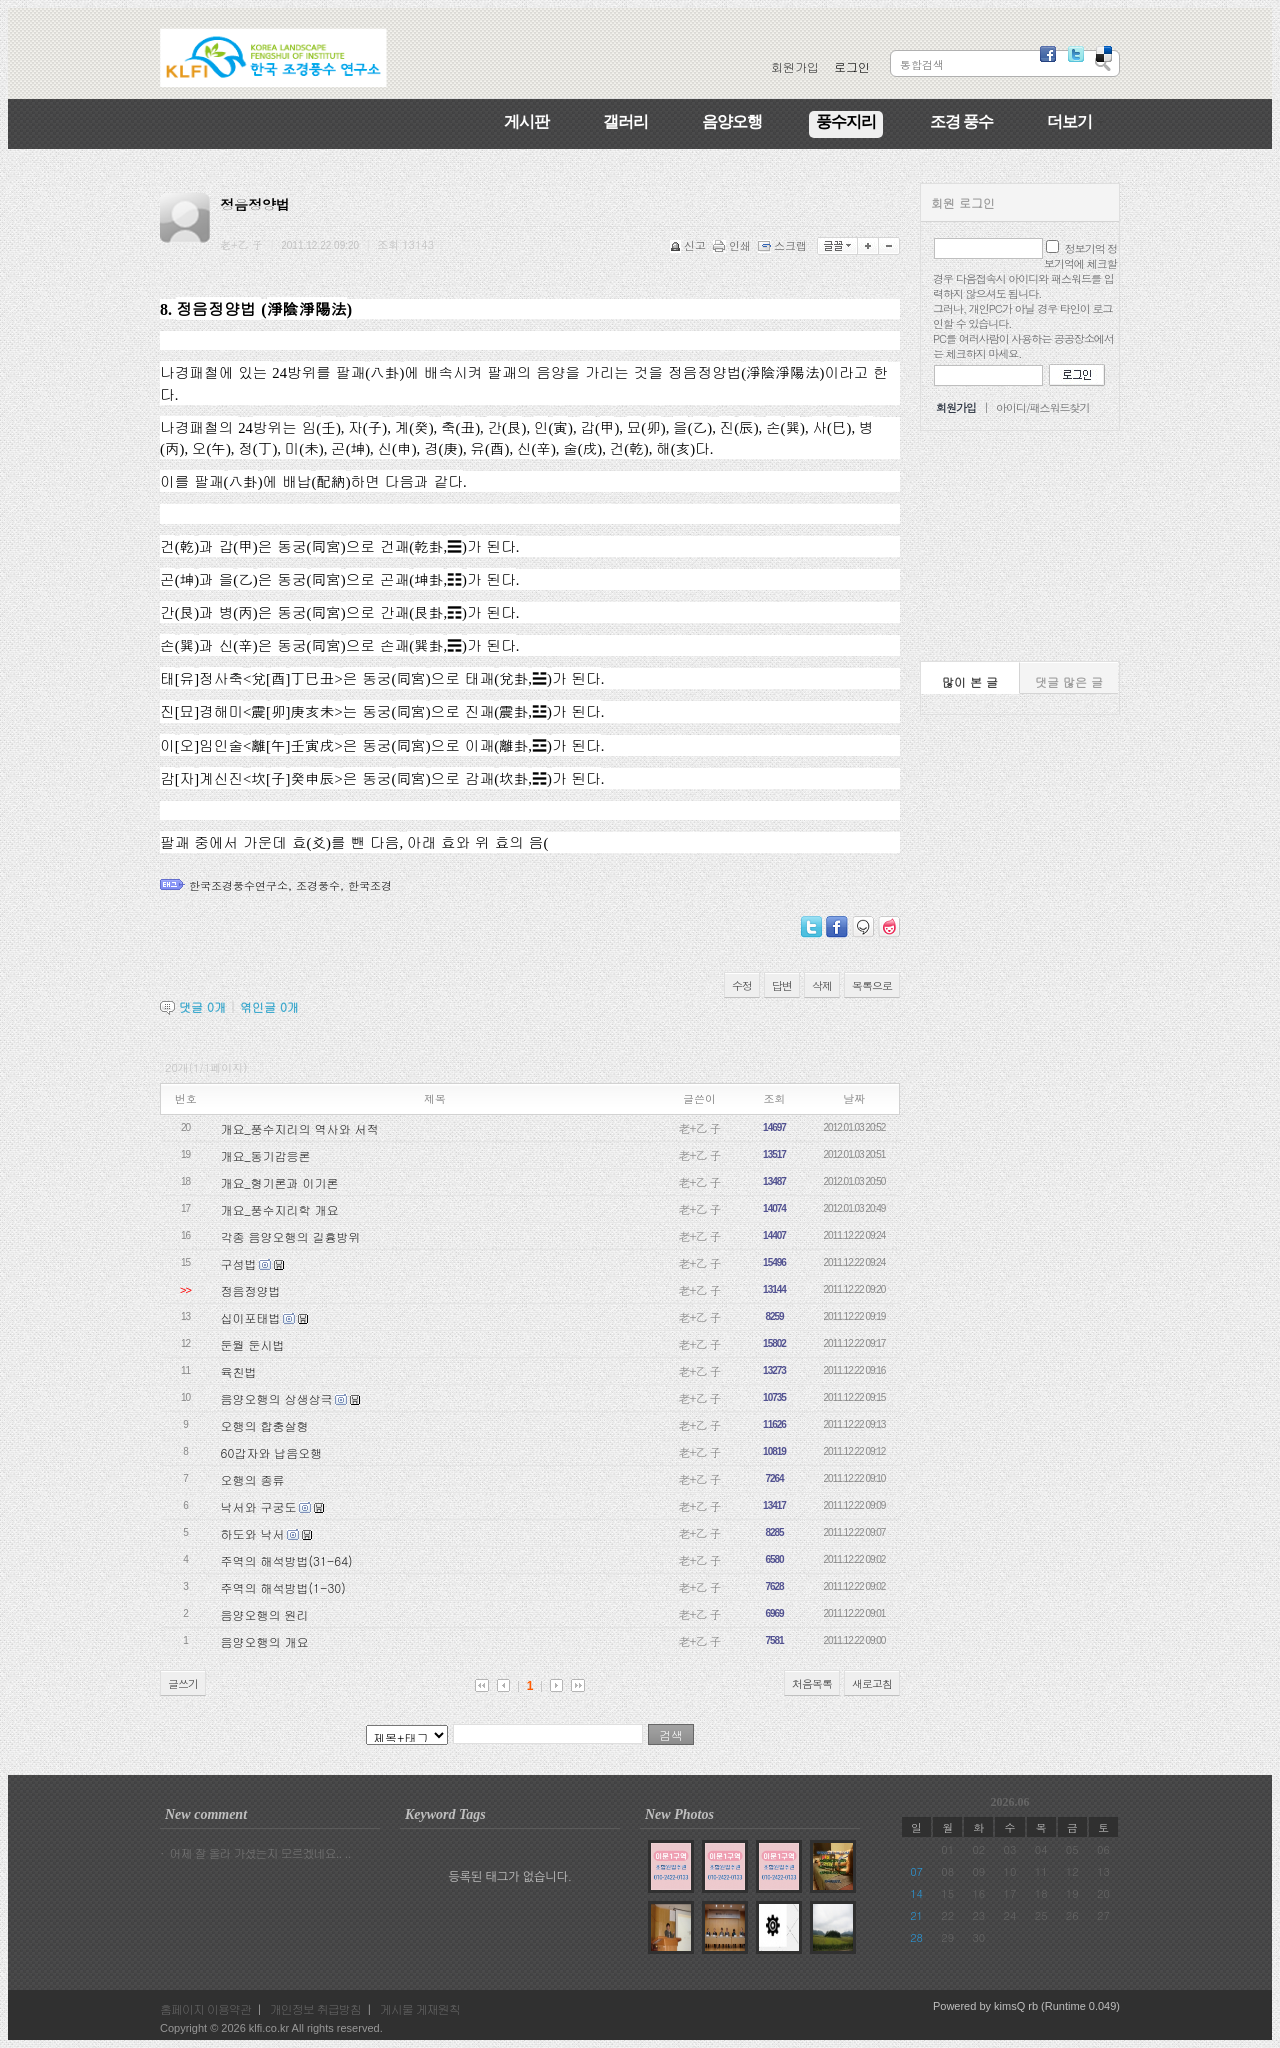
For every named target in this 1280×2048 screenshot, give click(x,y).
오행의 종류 (253, 1479)
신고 (689, 245)
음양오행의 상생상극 (277, 1398)
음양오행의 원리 (265, 1614)
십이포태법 (251, 1317)
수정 (742, 985)
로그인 (852, 66)
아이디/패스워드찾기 (1043, 407)
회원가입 (795, 66)
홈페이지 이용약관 (205, 2008)
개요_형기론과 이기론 (280, 1182)
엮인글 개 (269, 1006)
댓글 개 (202, 1006)
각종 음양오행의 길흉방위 (291, 1236)
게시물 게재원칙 (420, 2008)
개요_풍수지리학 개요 (280, 1209)
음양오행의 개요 (265, 1641)
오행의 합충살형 (265, 1425)
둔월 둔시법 (253, 1344)
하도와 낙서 (253, 1533)
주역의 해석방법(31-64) (287, 1560)
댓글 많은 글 (1069, 681)
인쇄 (733, 245)
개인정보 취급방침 (315, 2008)
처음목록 (812, 1683)
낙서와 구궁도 (259, 1506)
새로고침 (872, 1683)
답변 (782, 985)
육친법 (239, 1371)
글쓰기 (183, 1683)
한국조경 (370, 885)
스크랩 (784, 245)
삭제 (822, 985)
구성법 (239, 1263)
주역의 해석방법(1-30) (283, 1587)
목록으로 (872, 985)
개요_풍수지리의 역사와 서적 (300, 1128)
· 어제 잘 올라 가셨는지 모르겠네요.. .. (255, 1852)
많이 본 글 (970, 681)
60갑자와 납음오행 (272, 1452)
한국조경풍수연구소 (238, 885)
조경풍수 (318, 885)
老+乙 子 (700, 1127)
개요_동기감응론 (266, 1155)
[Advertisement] (1020, 546)
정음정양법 (251, 1290)
